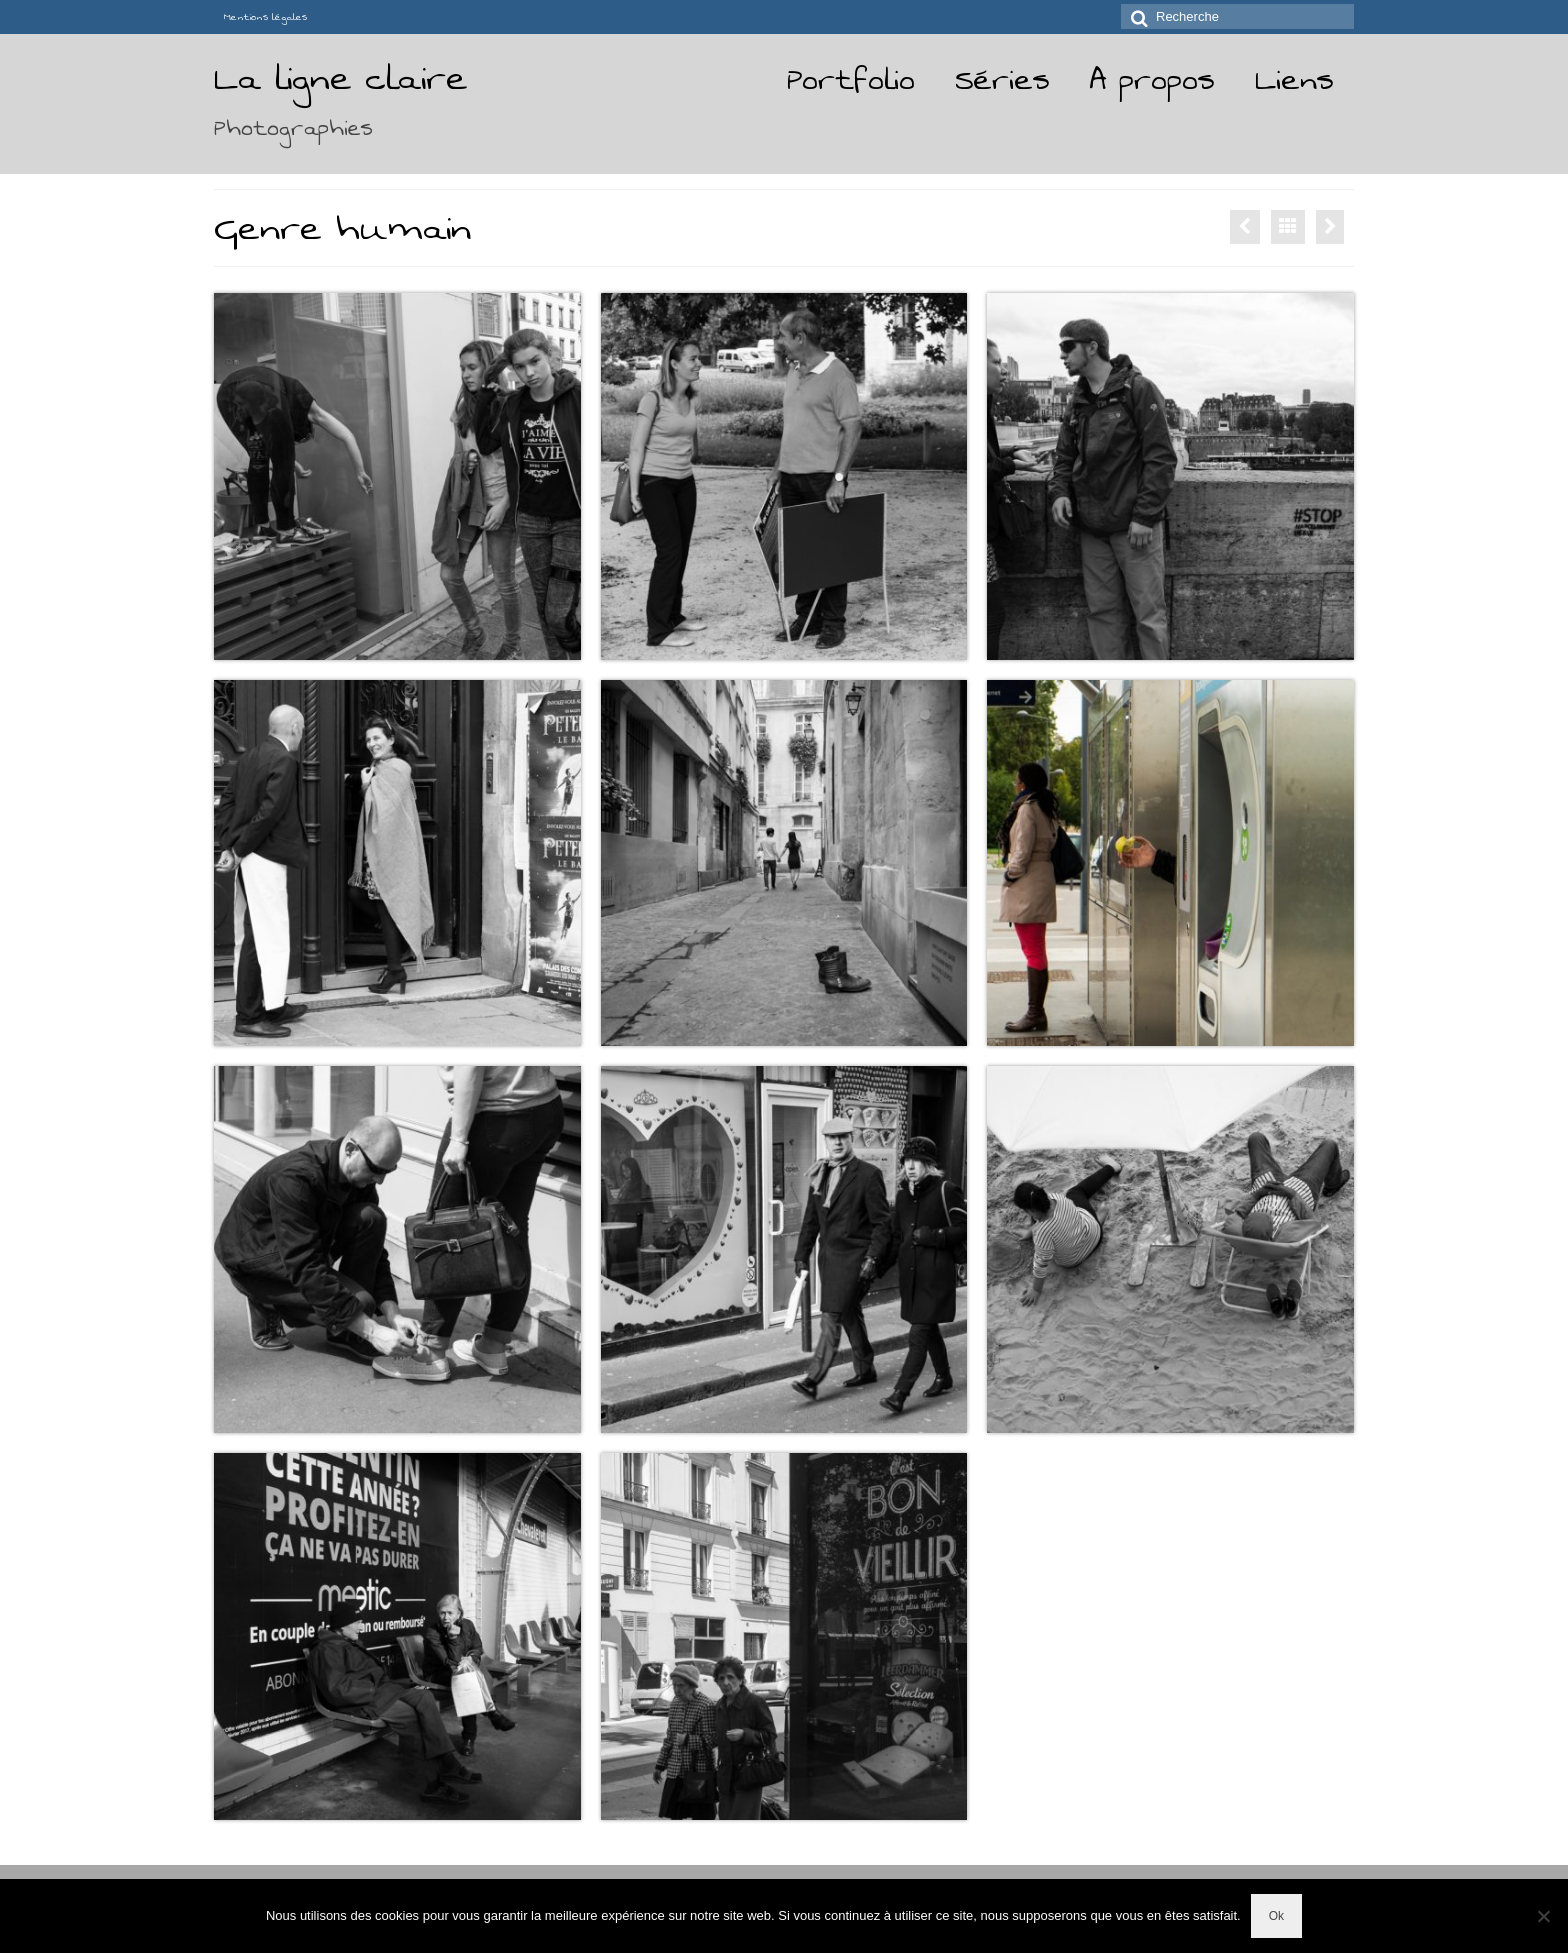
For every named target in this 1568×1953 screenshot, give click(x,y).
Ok (1276, 1916)
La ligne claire (340, 78)
